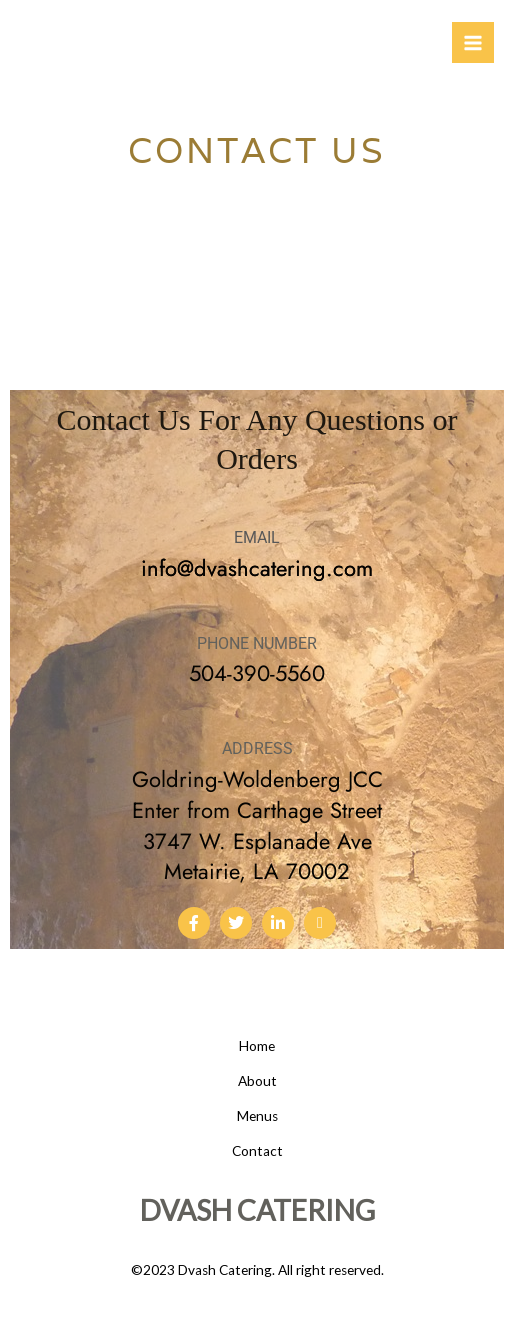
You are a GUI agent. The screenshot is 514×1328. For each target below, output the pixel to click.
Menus (257, 1116)
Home (257, 1046)
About (257, 1081)
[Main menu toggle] (473, 43)
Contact (257, 1151)
